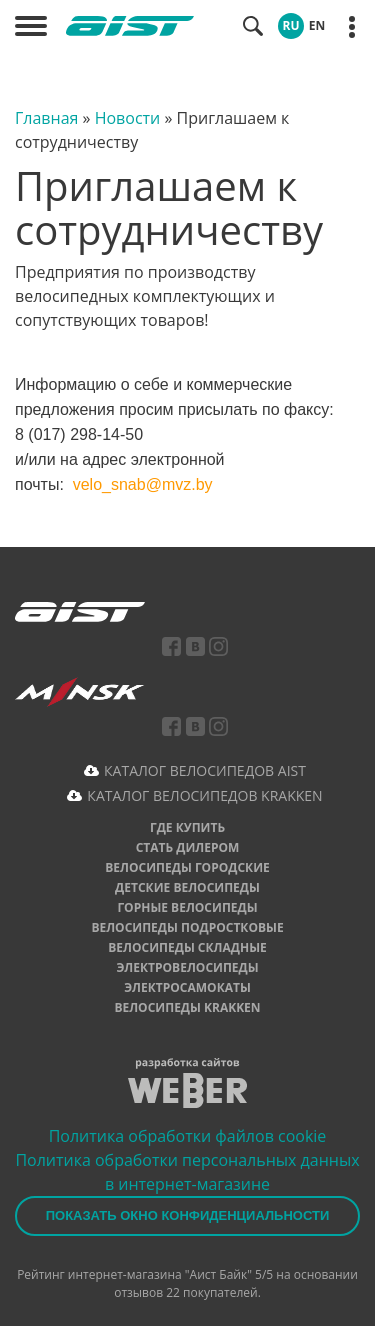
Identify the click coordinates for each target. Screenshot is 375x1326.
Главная (46, 118)
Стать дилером (188, 847)
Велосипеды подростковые (187, 927)
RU (291, 25)
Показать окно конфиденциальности (188, 1215)
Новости (128, 118)
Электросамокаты (187, 987)
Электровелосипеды (187, 967)
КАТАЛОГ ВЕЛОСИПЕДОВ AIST (205, 770)
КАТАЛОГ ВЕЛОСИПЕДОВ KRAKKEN (204, 795)
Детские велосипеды (187, 887)
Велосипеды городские (187, 867)
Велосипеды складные (187, 947)
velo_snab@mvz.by (143, 484)
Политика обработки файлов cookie (188, 1136)
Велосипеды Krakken (187, 1007)
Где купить (187, 827)
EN (317, 25)
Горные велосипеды (187, 907)
